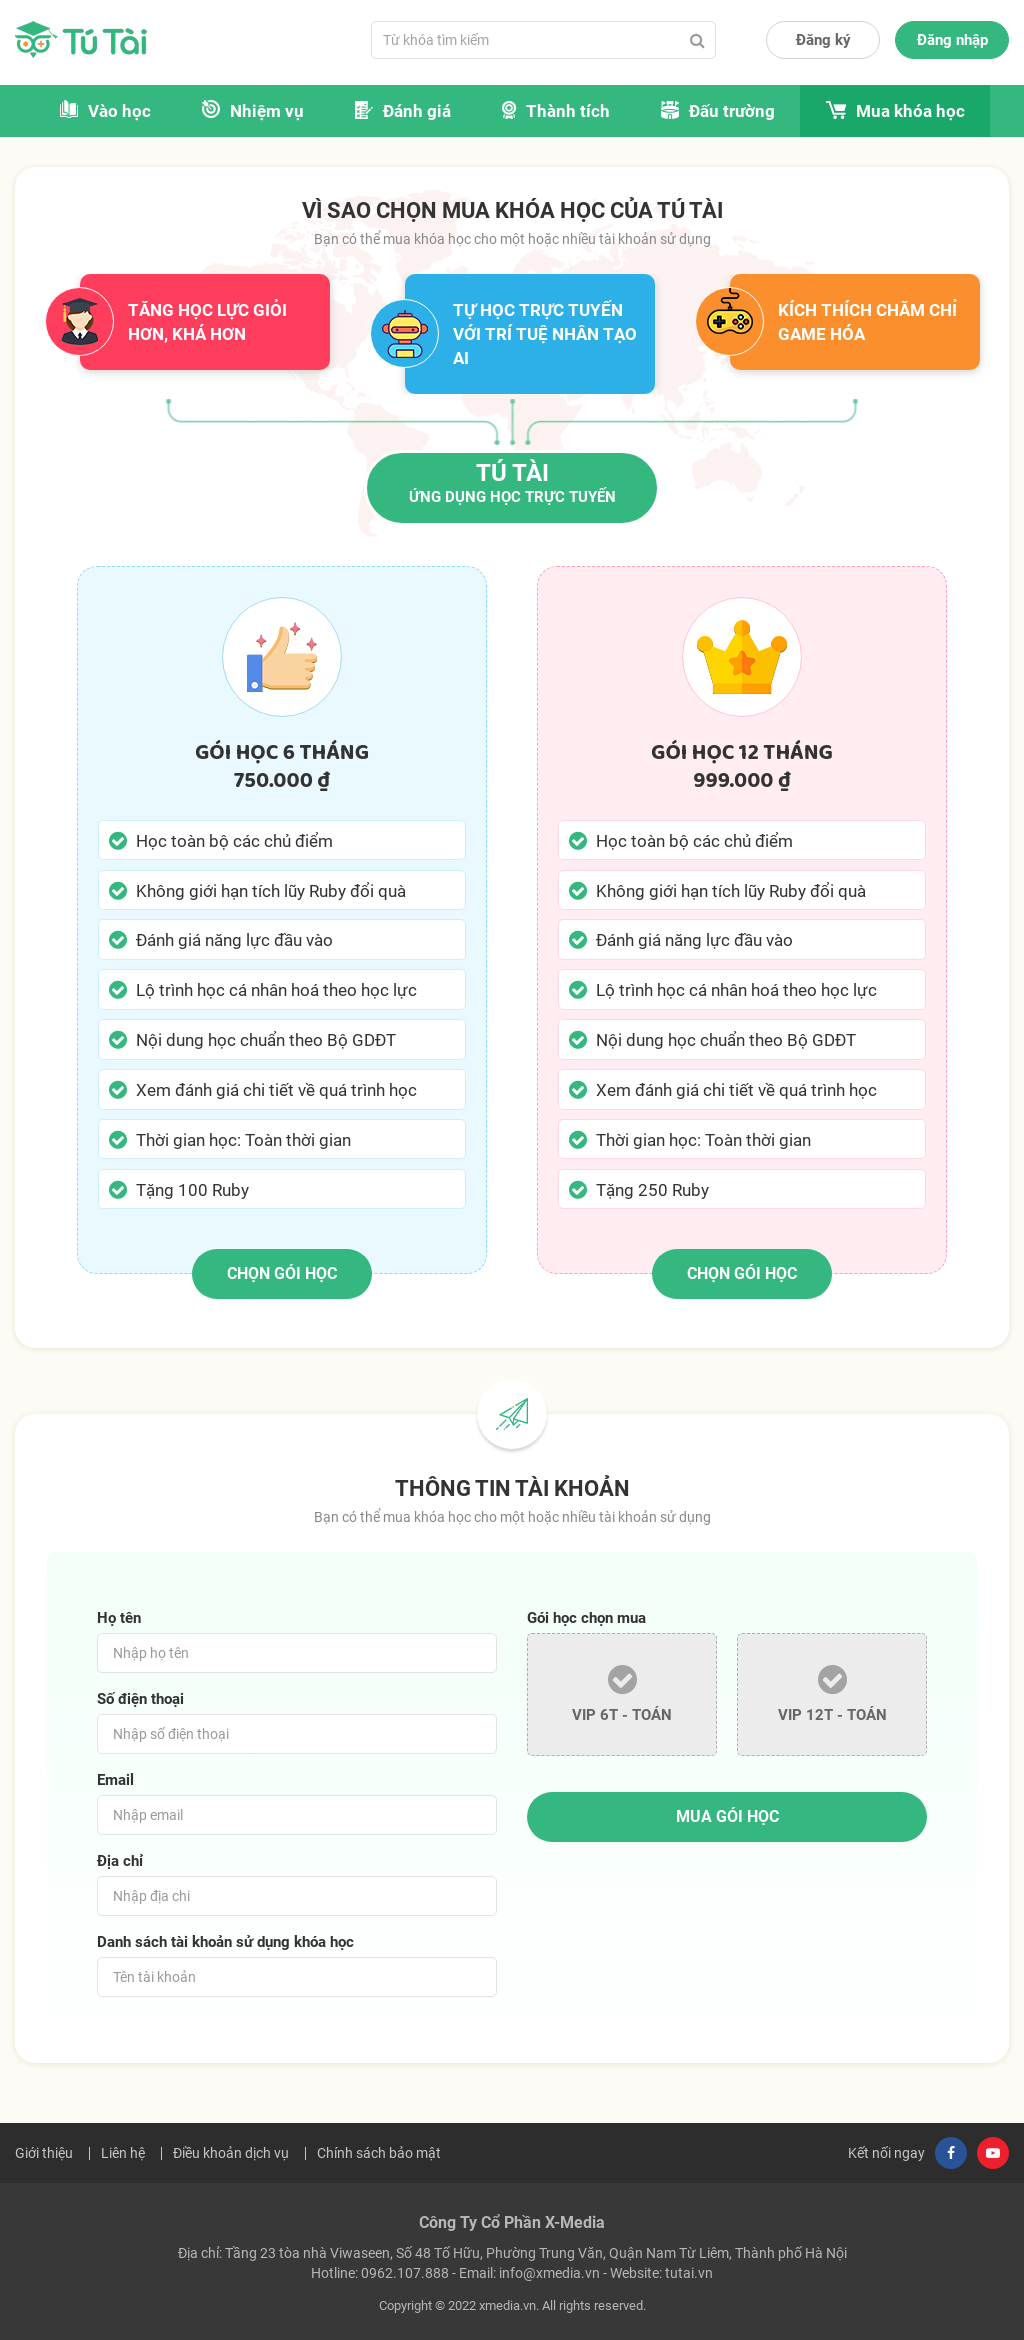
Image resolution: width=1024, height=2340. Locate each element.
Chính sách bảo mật (379, 2153)
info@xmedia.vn (549, 2273)
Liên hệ (123, 2153)
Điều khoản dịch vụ (231, 2153)
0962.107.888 (405, 2273)
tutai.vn (689, 2273)
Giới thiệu (44, 2153)
